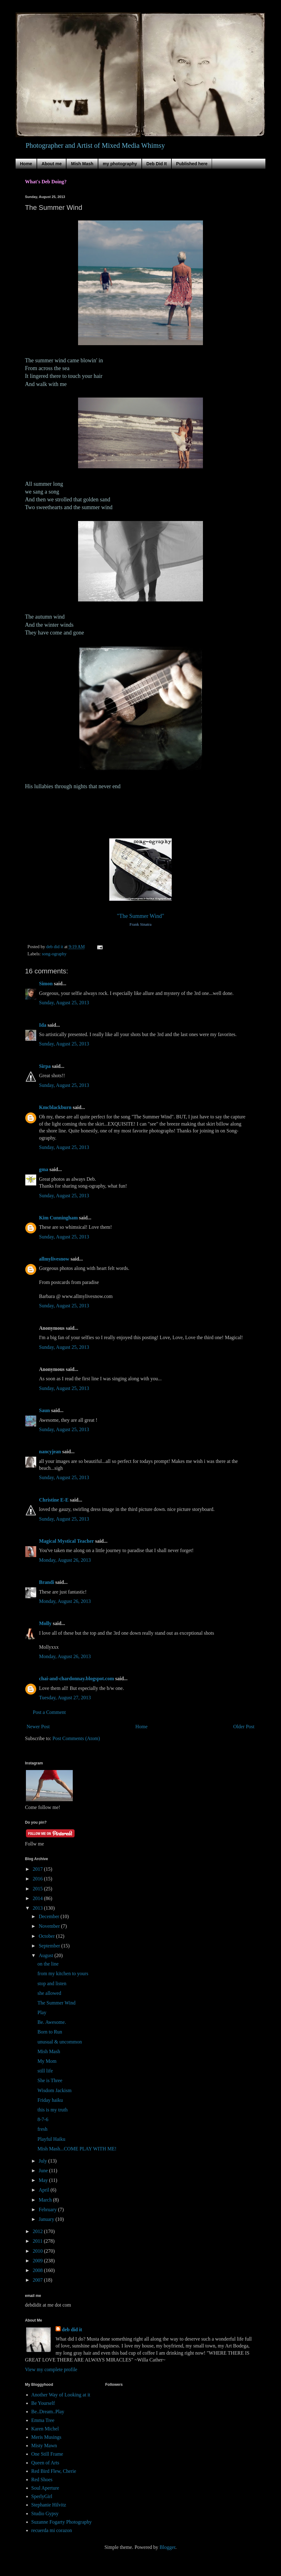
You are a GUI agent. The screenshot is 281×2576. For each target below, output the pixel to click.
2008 (38, 2270)
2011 (38, 2241)
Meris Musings (46, 2437)
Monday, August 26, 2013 (65, 1560)
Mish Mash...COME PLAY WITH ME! (76, 2148)
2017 (38, 1869)
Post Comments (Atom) (76, 1738)
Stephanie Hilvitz (48, 2504)
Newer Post (38, 1726)
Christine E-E (54, 1500)
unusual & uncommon (59, 2041)
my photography (120, 163)
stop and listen (51, 1983)
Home (26, 163)
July (43, 2161)
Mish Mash (82, 163)
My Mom (47, 2061)
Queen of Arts (45, 2462)
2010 (38, 2251)
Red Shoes (41, 2479)
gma (43, 1169)
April (45, 2189)
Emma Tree (42, 2420)
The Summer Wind (56, 2002)
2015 (38, 1888)
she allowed (49, 1993)
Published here (191, 163)
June (44, 2170)
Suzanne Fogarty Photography (61, 2522)
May (44, 2180)
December (50, 1916)
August (46, 1955)
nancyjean (50, 1451)
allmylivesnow (54, 1258)
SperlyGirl (41, 2496)
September (50, 1945)
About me (52, 163)
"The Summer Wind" (140, 916)
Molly (45, 1623)
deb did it (72, 2329)
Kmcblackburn (55, 1107)
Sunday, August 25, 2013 (64, 1002)
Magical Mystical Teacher (66, 1541)
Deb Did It (156, 163)
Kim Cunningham (59, 1217)
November (50, 1926)
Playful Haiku (51, 2139)
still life (45, 2070)
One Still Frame (47, 2454)
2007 (38, 2280)
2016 (38, 1878)
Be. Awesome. (51, 2022)
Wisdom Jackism (54, 2090)
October (47, 1936)
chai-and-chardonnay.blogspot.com (76, 1678)
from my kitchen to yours (62, 1973)
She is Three (49, 2080)
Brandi (46, 1582)
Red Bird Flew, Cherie (53, 2471)
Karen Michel (45, 2428)
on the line (48, 1963)
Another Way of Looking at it (60, 2394)
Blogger (167, 2547)
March (46, 2199)
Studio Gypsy (45, 2513)
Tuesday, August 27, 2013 (65, 1697)
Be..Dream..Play (47, 2411)
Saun (44, 1410)
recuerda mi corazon (51, 2530)
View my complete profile (51, 2369)
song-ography (54, 953)
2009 (38, 2260)
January (47, 2219)
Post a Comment (49, 1712)
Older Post (243, 1726)
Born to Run (49, 2031)
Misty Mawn (44, 2445)
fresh (42, 2129)
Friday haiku (50, 2100)
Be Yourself (43, 2403)
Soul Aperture (45, 2488)
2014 (38, 1898)
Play (41, 2012)
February (48, 2209)
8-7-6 (42, 2119)
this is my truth (52, 2109)
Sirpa (45, 1066)
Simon (46, 983)
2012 (38, 2231)
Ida (42, 1025)
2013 (38, 1908)
